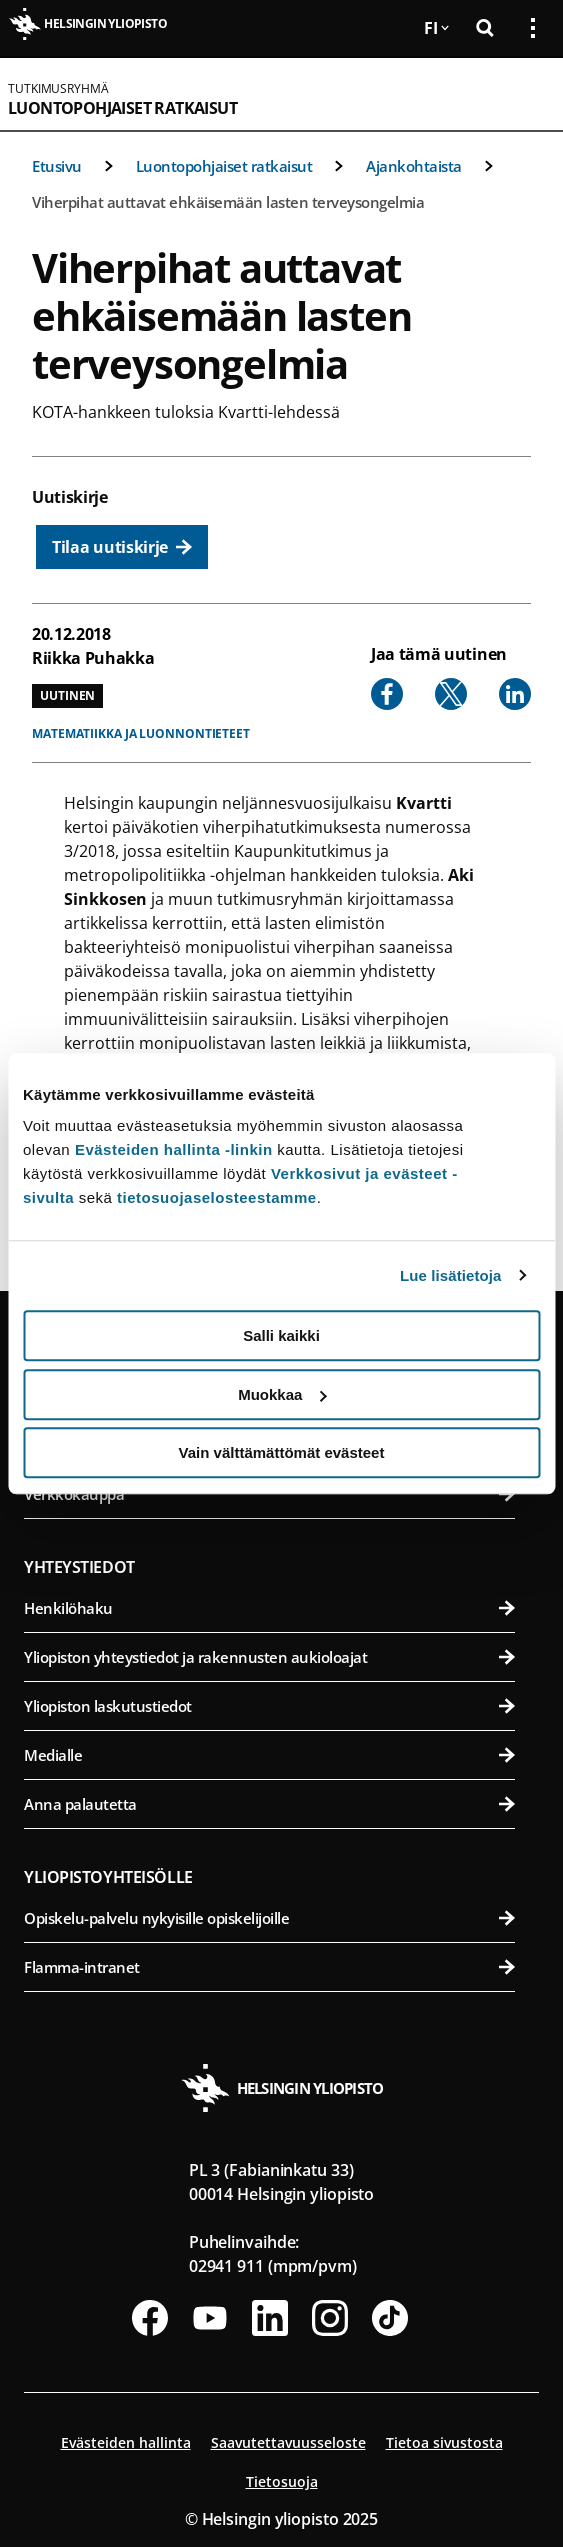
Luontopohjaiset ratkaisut (122, 108)
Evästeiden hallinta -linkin (174, 1149)
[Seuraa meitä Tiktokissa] (390, 2318)
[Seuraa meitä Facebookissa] (150, 2318)
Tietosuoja (282, 2481)
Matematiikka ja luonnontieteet (141, 733)
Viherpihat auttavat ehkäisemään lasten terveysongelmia (228, 202)
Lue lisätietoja (451, 1275)
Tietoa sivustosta (444, 2442)
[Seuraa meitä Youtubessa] (210, 2318)
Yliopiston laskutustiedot (269, 1706)
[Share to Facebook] (387, 694)
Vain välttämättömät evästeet (282, 1452)
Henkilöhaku (269, 1608)
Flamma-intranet (269, 1967)
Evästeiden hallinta (126, 2442)
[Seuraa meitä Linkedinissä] (270, 2318)
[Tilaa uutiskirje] (122, 547)
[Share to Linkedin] (515, 694)
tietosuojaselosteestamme (217, 1197)
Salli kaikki (281, 1335)
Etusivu (57, 166)
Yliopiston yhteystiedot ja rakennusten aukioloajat (269, 1657)
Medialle (269, 1755)
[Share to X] (451, 694)
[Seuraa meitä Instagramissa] (330, 2318)
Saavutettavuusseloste (288, 2442)
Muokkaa (282, 1394)
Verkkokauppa (269, 1494)
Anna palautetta (269, 1804)
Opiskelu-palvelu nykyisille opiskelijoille (269, 1918)
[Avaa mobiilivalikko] (525, 94)
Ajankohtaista (414, 166)
